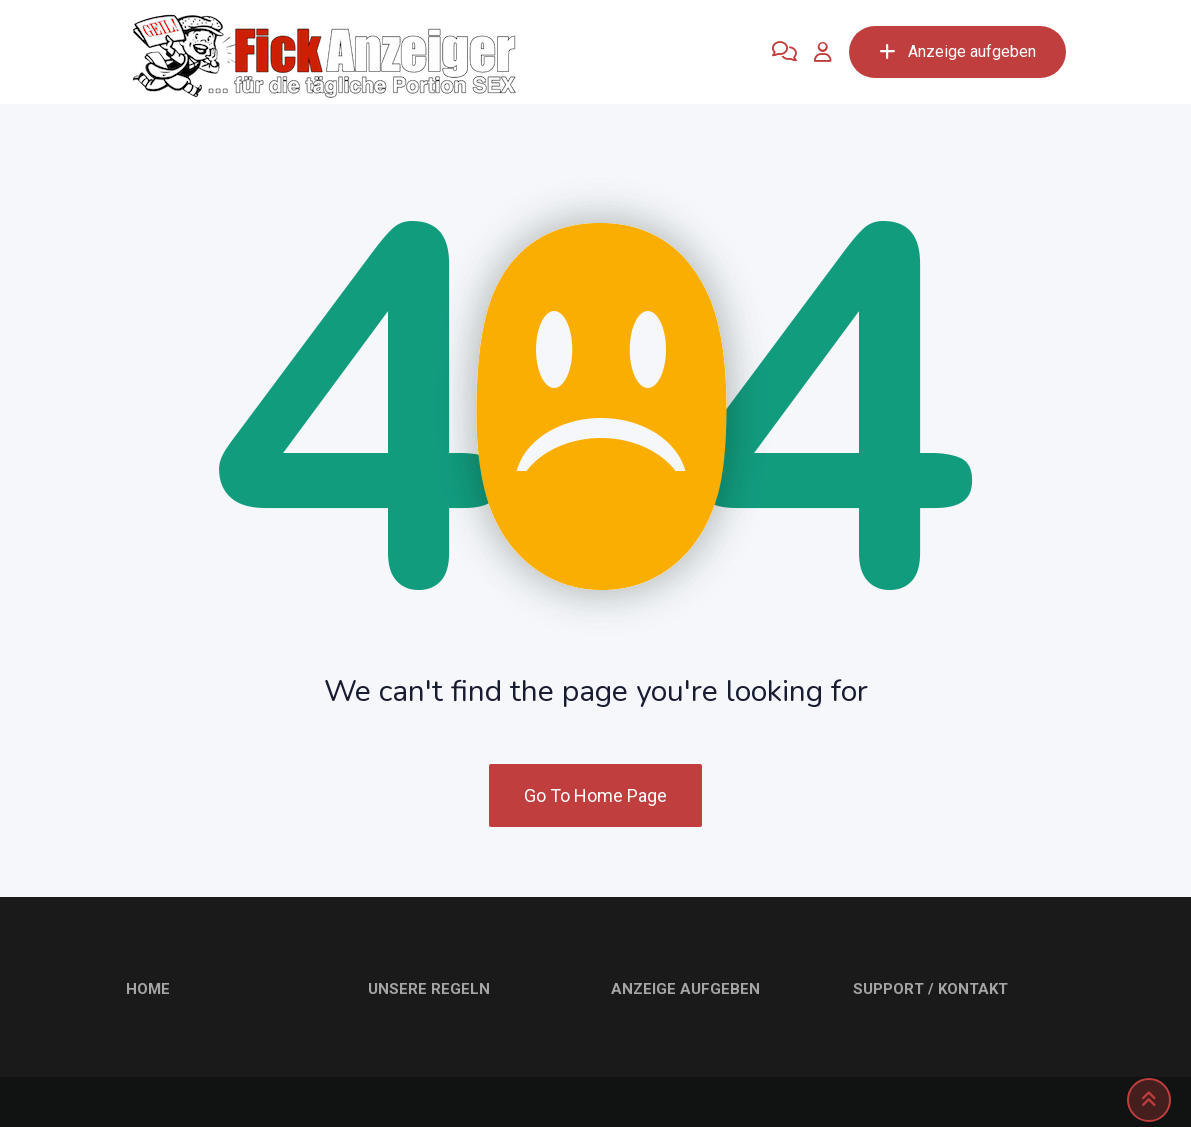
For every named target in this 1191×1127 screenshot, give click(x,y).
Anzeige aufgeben (957, 51)
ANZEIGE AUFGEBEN (685, 989)
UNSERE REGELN (429, 989)
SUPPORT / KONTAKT (930, 989)
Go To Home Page (595, 795)
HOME (148, 989)
